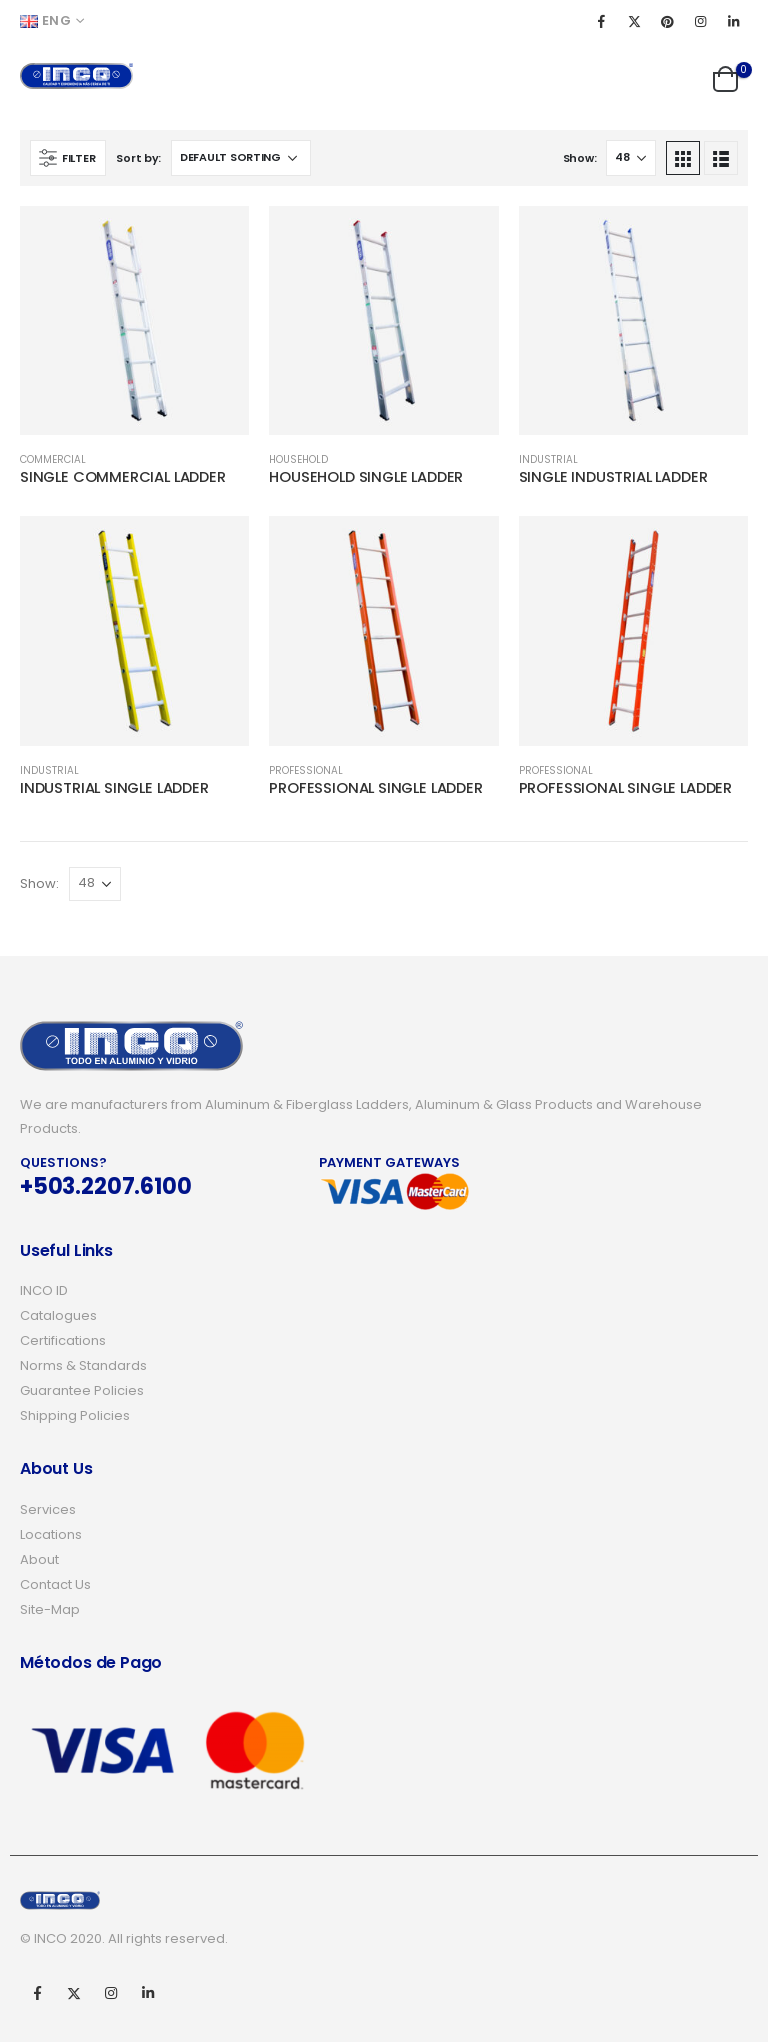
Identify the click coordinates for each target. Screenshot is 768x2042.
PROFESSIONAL (306, 770)
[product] (134, 320)
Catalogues (58, 1315)
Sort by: (138, 158)
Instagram (111, 1993)
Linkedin (148, 1993)
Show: (580, 158)
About (39, 1559)
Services (48, 1509)
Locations (51, 1534)
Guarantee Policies (82, 1390)
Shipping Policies (75, 1415)
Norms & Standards (83, 1365)
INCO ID (44, 1290)
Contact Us (55, 1584)
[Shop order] (241, 158)
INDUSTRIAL (548, 459)
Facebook (37, 1993)
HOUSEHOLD (298, 459)
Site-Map (50, 1609)
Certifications (63, 1340)
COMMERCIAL (53, 459)
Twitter (74, 1993)
